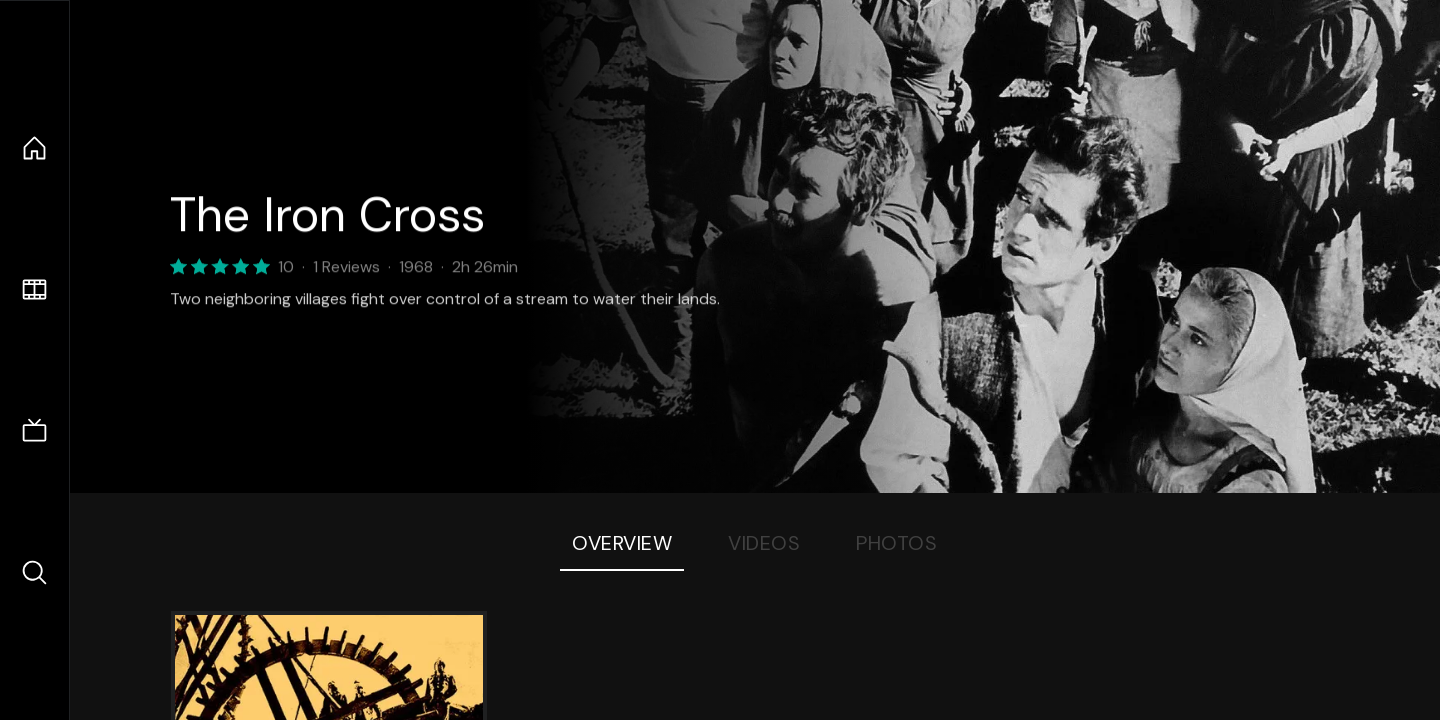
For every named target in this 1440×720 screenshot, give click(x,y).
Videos (764, 543)
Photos (896, 543)
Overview (622, 543)
